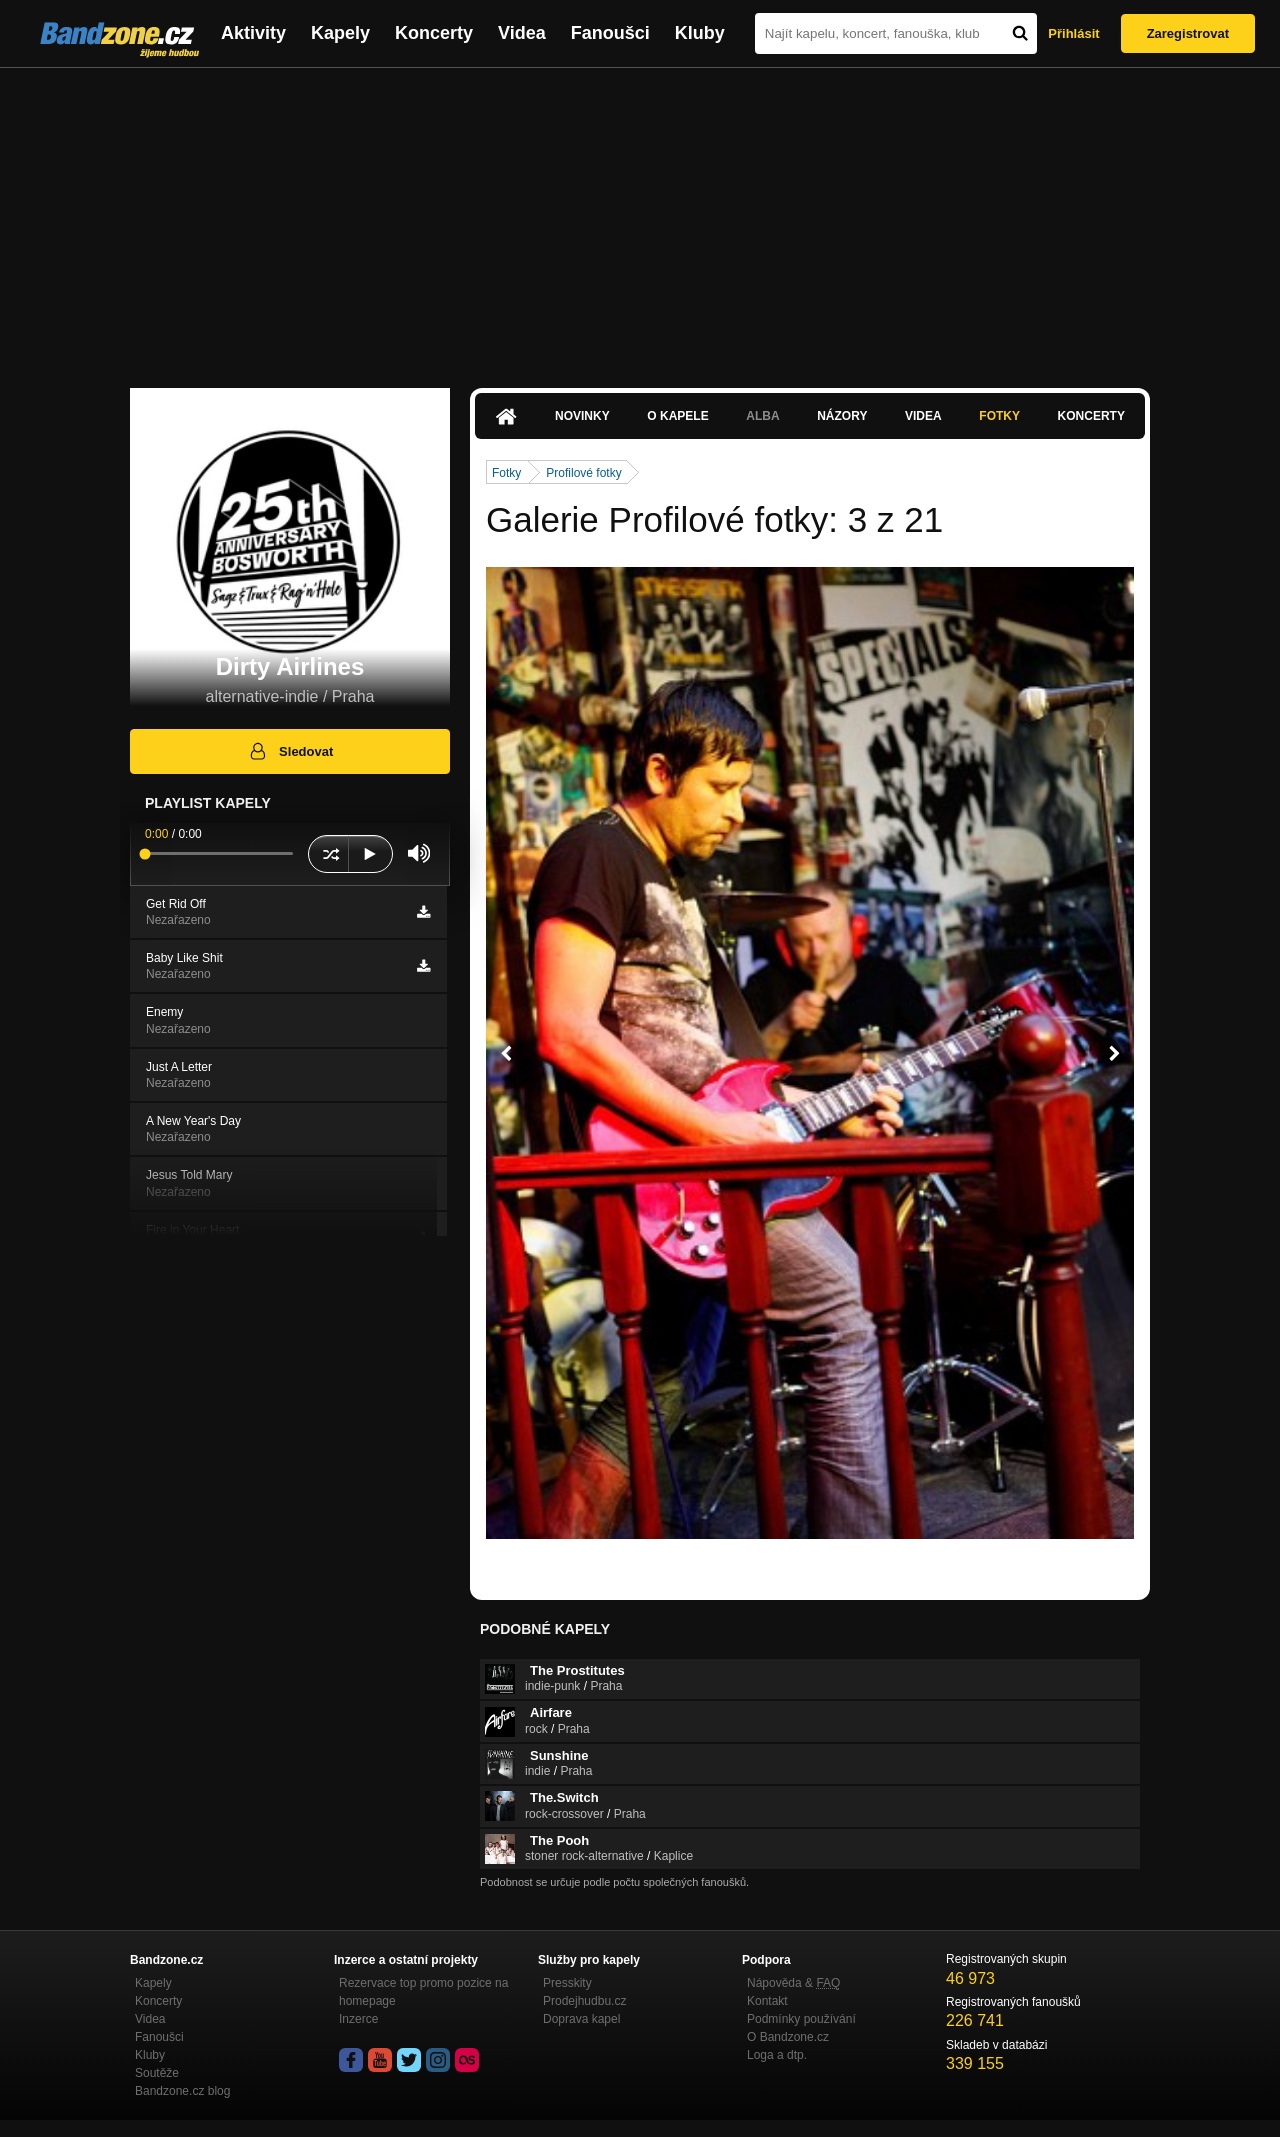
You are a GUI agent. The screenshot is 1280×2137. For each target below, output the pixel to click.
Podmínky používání (801, 2019)
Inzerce (358, 2019)
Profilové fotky (583, 473)
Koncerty (434, 33)
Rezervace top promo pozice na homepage (423, 1992)
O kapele (677, 416)
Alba (762, 416)
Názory (842, 416)
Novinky (582, 416)
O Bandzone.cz (788, 2037)
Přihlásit (1073, 33)
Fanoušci (610, 33)
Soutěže (157, 2073)
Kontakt (767, 2001)
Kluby (700, 33)
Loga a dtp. (777, 2055)
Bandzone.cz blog (182, 2091)
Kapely (340, 33)
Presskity (567, 1983)
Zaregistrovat (1188, 33)
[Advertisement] (640, 218)
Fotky (999, 416)
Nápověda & (793, 1983)
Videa (522, 33)
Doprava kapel (581, 2019)
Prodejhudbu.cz (584, 2001)
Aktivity (253, 33)
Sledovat (290, 751)
